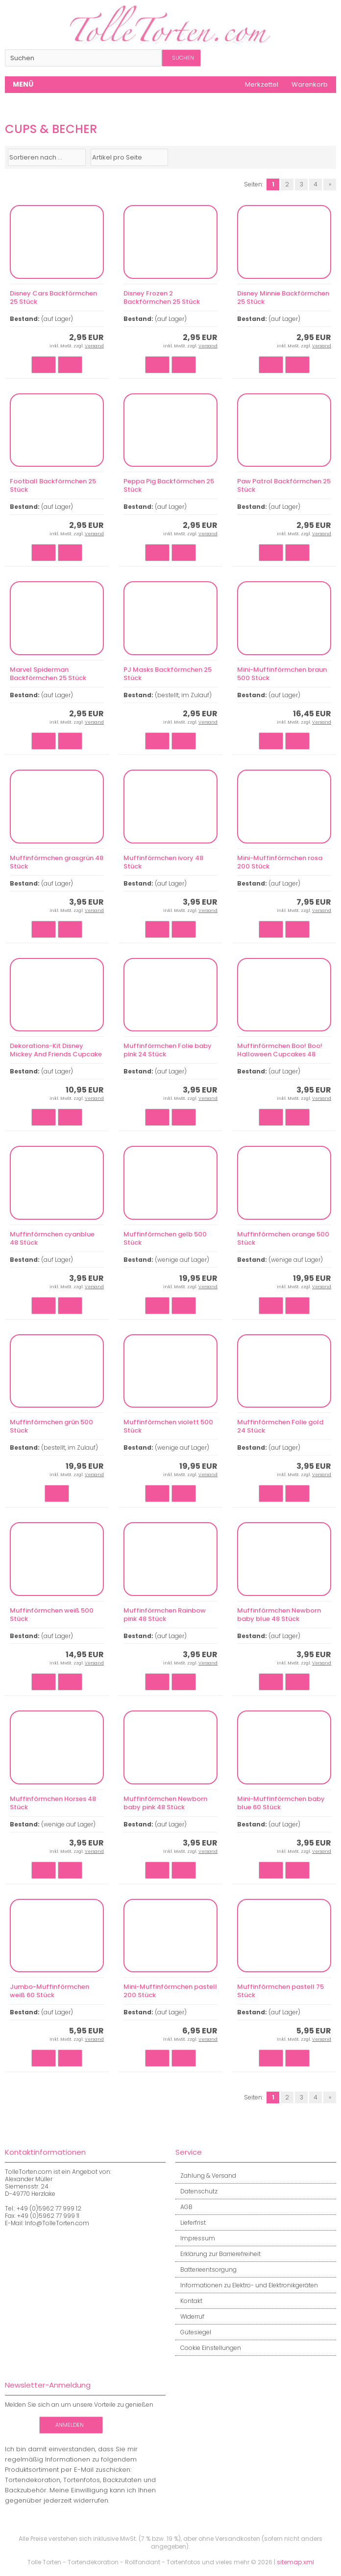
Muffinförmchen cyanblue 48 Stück (52, 1238)
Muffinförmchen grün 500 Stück (51, 1426)
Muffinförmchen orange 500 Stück (283, 1238)
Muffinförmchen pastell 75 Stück (280, 1991)
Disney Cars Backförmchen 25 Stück (53, 297)
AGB (184, 2207)
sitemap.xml (295, 2562)
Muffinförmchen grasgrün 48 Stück (56, 862)
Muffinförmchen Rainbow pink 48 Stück (164, 1614)
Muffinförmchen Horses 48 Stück (53, 1803)
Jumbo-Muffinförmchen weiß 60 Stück (49, 1991)
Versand (94, 346)
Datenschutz (196, 2191)
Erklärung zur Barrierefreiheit (218, 2254)
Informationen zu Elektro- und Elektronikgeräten (246, 2285)
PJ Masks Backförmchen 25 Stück (167, 674)
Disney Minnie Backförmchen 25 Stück (283, 297)
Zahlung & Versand (205, 2175)
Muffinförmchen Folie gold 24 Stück (280, 1426)
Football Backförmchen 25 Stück (53, 485)
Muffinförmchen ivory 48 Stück (163, 862)
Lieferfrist (190, 2222)
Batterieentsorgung (206, 2269)
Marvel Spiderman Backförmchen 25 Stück (48, 674)
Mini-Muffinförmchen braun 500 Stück (282, 674)
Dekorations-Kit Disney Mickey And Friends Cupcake (56, 1050)
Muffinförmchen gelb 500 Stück (165, 1238)
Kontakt (188, 2301)
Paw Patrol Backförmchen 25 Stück (284, 485)
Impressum (195, 2238)
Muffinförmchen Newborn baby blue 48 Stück (279, 1614)
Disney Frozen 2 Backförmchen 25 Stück (161, 297)
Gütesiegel (193, 2332)
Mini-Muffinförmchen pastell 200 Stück (170, 1991)
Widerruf (189, 2316)
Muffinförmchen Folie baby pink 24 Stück (167, 1050)
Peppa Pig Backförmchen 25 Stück (168, 485)
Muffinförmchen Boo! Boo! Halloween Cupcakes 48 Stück (279, 1054)
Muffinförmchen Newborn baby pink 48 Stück (165, 1803)
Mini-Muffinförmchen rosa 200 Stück (279, 862)
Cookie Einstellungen (208, 2348)
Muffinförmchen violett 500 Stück (168, 1426)
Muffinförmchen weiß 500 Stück (52, 1614)
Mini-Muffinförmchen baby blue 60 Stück (281, 1803)
